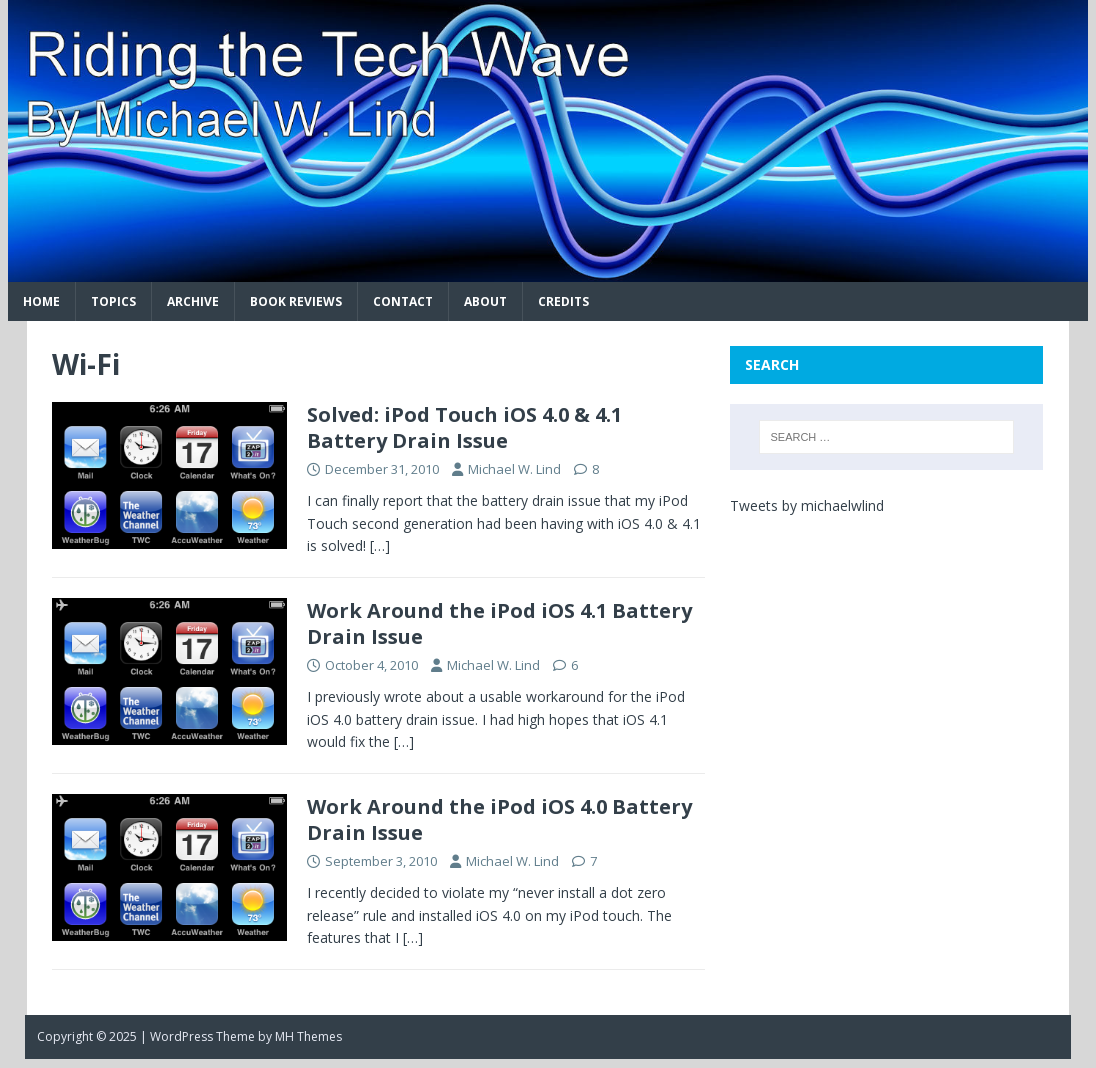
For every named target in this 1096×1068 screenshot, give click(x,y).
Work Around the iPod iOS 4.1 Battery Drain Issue (499, 623)
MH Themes (308, 1036)
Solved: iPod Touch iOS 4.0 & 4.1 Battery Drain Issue (464, 427)
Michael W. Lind (514, 469)
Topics (113, 301)
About (485, 301)
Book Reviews (296, 301)
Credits (563, 301)
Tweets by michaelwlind (807, 505)
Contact (403, 301)
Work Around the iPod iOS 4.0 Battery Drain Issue (499, 819)
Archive (193, 301)
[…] (380, 545)
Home (41, 301)
